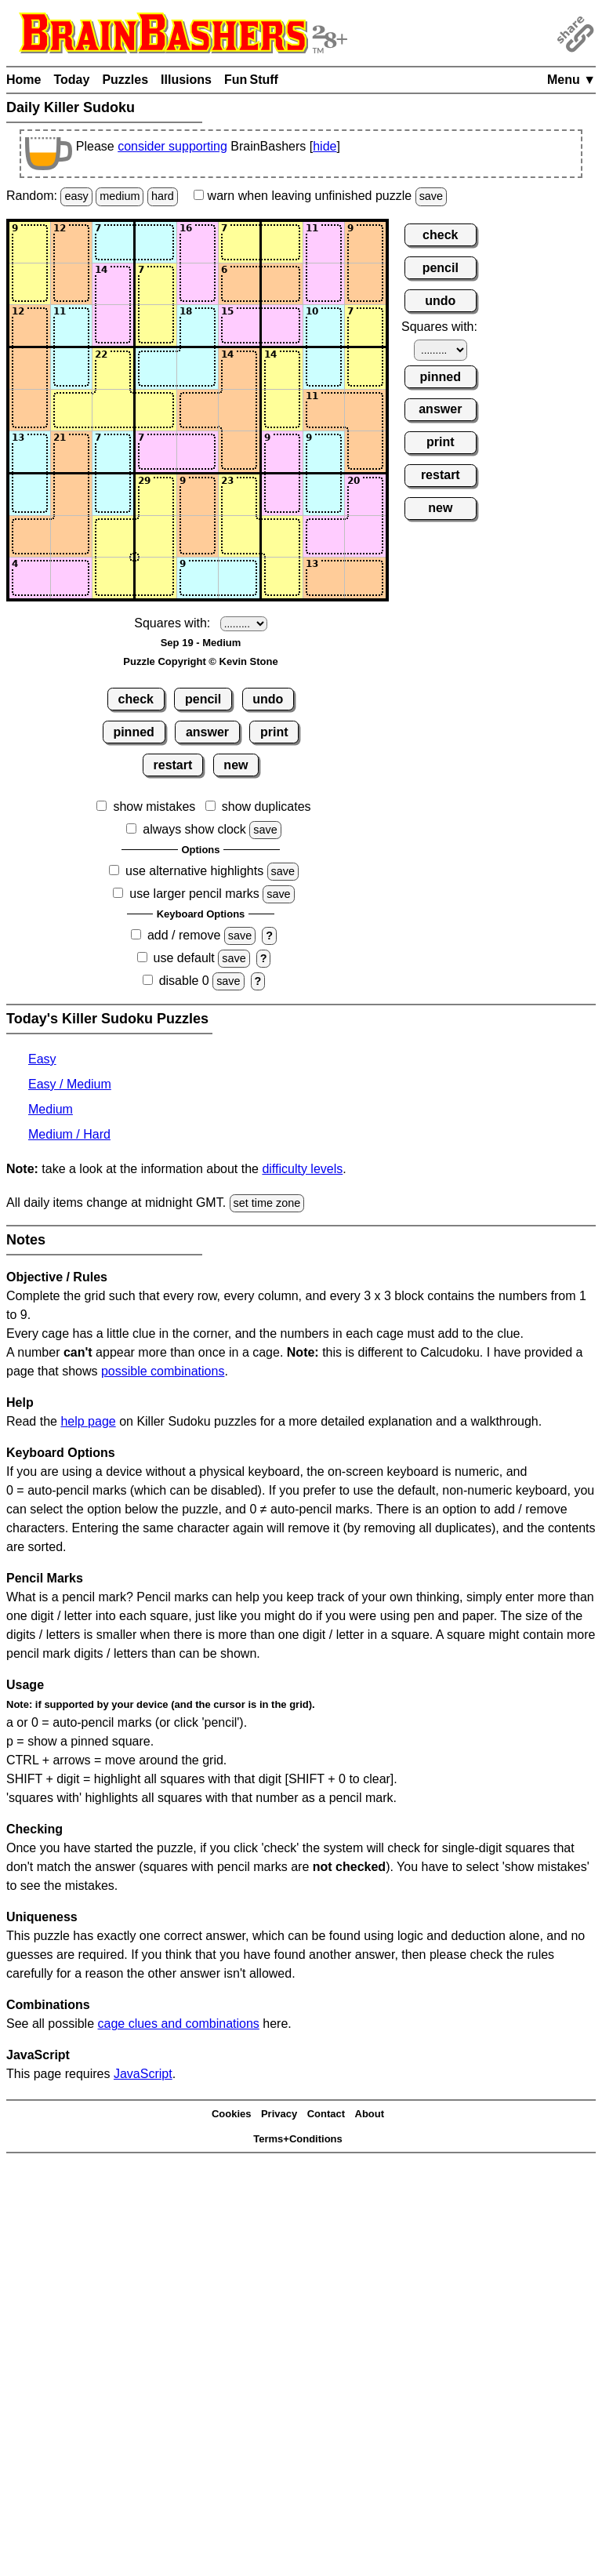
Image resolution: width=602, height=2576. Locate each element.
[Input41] (29, 368)
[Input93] (112, 578)
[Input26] (239, 283)
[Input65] (197, 451)
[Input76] (239, 494)
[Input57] (282, 410)
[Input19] (365, 242)
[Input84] (156, 536)
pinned (133, 732)
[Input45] (197, 368)
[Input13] (112, 242)
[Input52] (71, 410)
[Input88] (323, 536)
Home (23, 79)
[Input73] (112, 494)
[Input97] (282, 578)
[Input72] (71, 494)
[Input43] (112, 368)
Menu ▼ (571, 79)
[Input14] (156, 242)
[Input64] (156, 451)
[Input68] (323, 451)
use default (184, 958)
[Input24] (156, 283)
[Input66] (239, 451)
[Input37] (282, 325)
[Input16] (239, 242)
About (370, 2114)
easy (76, 196)
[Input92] (71, 578)
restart (173, 765)
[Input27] (282, 283)
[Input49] (365, 368)
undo (267, 699)
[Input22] (71, 283)
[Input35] (197, 325)
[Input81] (29, 536)
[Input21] (29, 283)
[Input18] (323, 242)
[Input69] (365, 451)
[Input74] (156, 494)
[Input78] (323, 494)
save (431, 196)
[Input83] (112, 536)
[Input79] (365, 494)
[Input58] (323, 410)
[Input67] (282, 451)
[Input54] (156, 410)
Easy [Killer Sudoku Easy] (42, 1059)
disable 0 (184, 980)
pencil (203, 699)
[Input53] (112, 410)
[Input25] (197, 283)
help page (87, 1421)
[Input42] (71, 368)
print (274, 732)
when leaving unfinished (320, 195)
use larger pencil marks (194, 893)
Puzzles (125, 79)
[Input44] (156, 368)
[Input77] (282, 494)
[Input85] (197, 536)
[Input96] (239, 578)
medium (120, 196)
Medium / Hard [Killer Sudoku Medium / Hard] (69, 1134)
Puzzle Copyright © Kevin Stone (200, 661)
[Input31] (29, 325)
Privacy (279, 2114)
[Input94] (156, 578)
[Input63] (112, 451)
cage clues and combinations (178, 2023)
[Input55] (197, 410)
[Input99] (365, 578)
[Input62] (71, 451)
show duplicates (266, 806)
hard (162, 196)
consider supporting (172, 146)
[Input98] (323, 578)
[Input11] (29, 242)
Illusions (186, 79)
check (136, 699)
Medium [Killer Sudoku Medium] (50, 1109)
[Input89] (365, 536)
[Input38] (323, 325)
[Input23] (112, 283)
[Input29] (365, 283)
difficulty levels (302, 1168)
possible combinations (162, 1371)
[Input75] (197, 494)
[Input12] (71, 242)
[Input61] (29, 451)
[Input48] (323, 368)
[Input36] (239, 325)
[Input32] (71, 325)
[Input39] (365, 325)
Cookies (232, 2114)
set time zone (267, 1203)
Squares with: (172, 623)
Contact (326, 2114)
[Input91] (29, 578)
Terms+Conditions (298, 2139)
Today (71, 79)
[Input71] (29, 494)
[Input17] (282, 242)
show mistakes (154, 806)
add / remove (183, 935)
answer (207, 732)
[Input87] (282, 536)
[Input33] (112, 325)
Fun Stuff (251, 79)
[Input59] (365, 410)
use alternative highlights (194, 870)
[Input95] (197, 578)
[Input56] (239, 410)
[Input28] (323, 283)
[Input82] (71, 536)
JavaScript (143, 2073)
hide (324, 146)
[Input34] (156, 325)
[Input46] (239, 368)
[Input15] (197, 242)
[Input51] (29, 410)
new (235, 765)
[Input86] (239, 536)
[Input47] (282, 368)
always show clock (194, 829)
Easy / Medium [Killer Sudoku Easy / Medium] (69, 1084)
